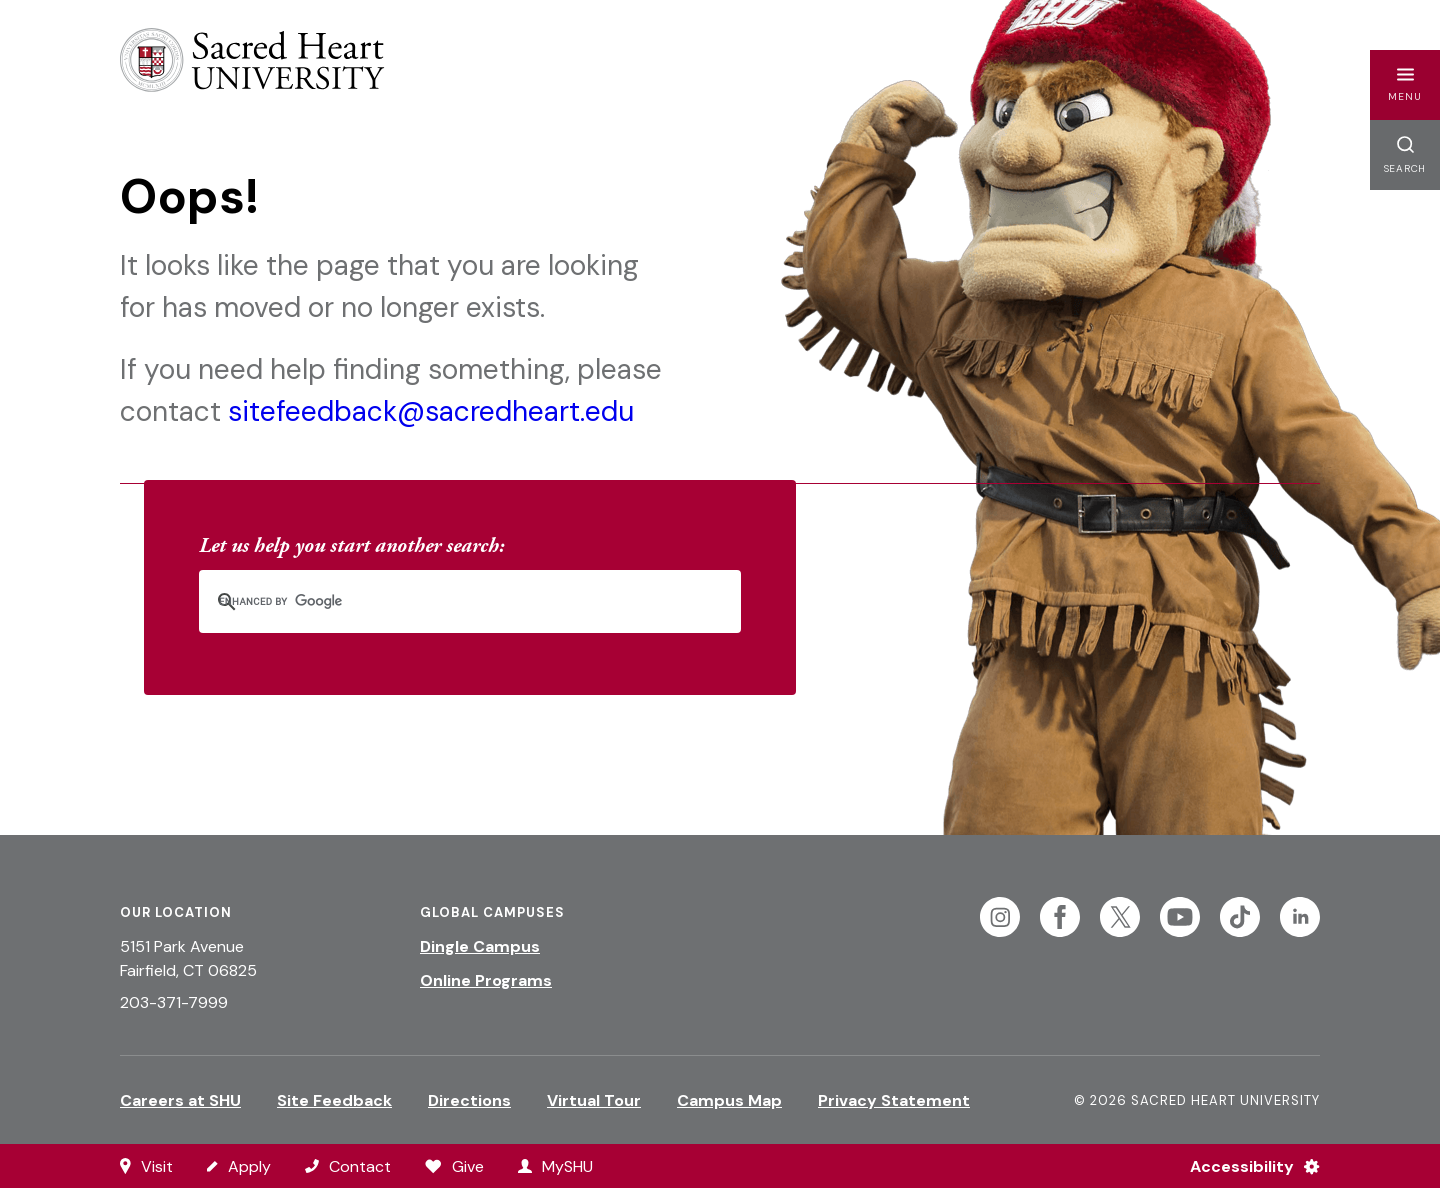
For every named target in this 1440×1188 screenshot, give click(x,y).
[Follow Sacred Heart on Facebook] (1060, 917)
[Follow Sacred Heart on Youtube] (1180, 917)
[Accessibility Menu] (1246, 1166)
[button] (1405, 85)
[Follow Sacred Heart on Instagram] (1000, 917)
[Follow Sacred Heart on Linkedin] (1300, 917)
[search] (444, 601)
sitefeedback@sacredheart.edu (431, 411)
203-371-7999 (174, 1002)
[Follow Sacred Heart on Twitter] (1120, 917)
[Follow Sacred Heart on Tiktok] (1240, 917)
